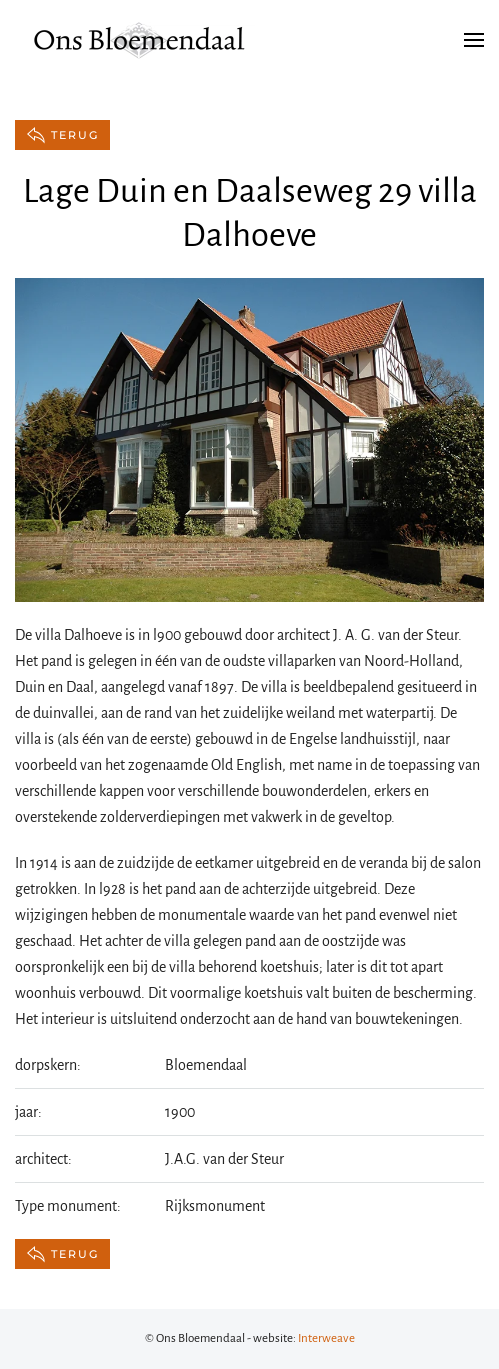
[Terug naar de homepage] (140, 40)
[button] (474, 40)
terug (62, 135)
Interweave (326, 1338)
